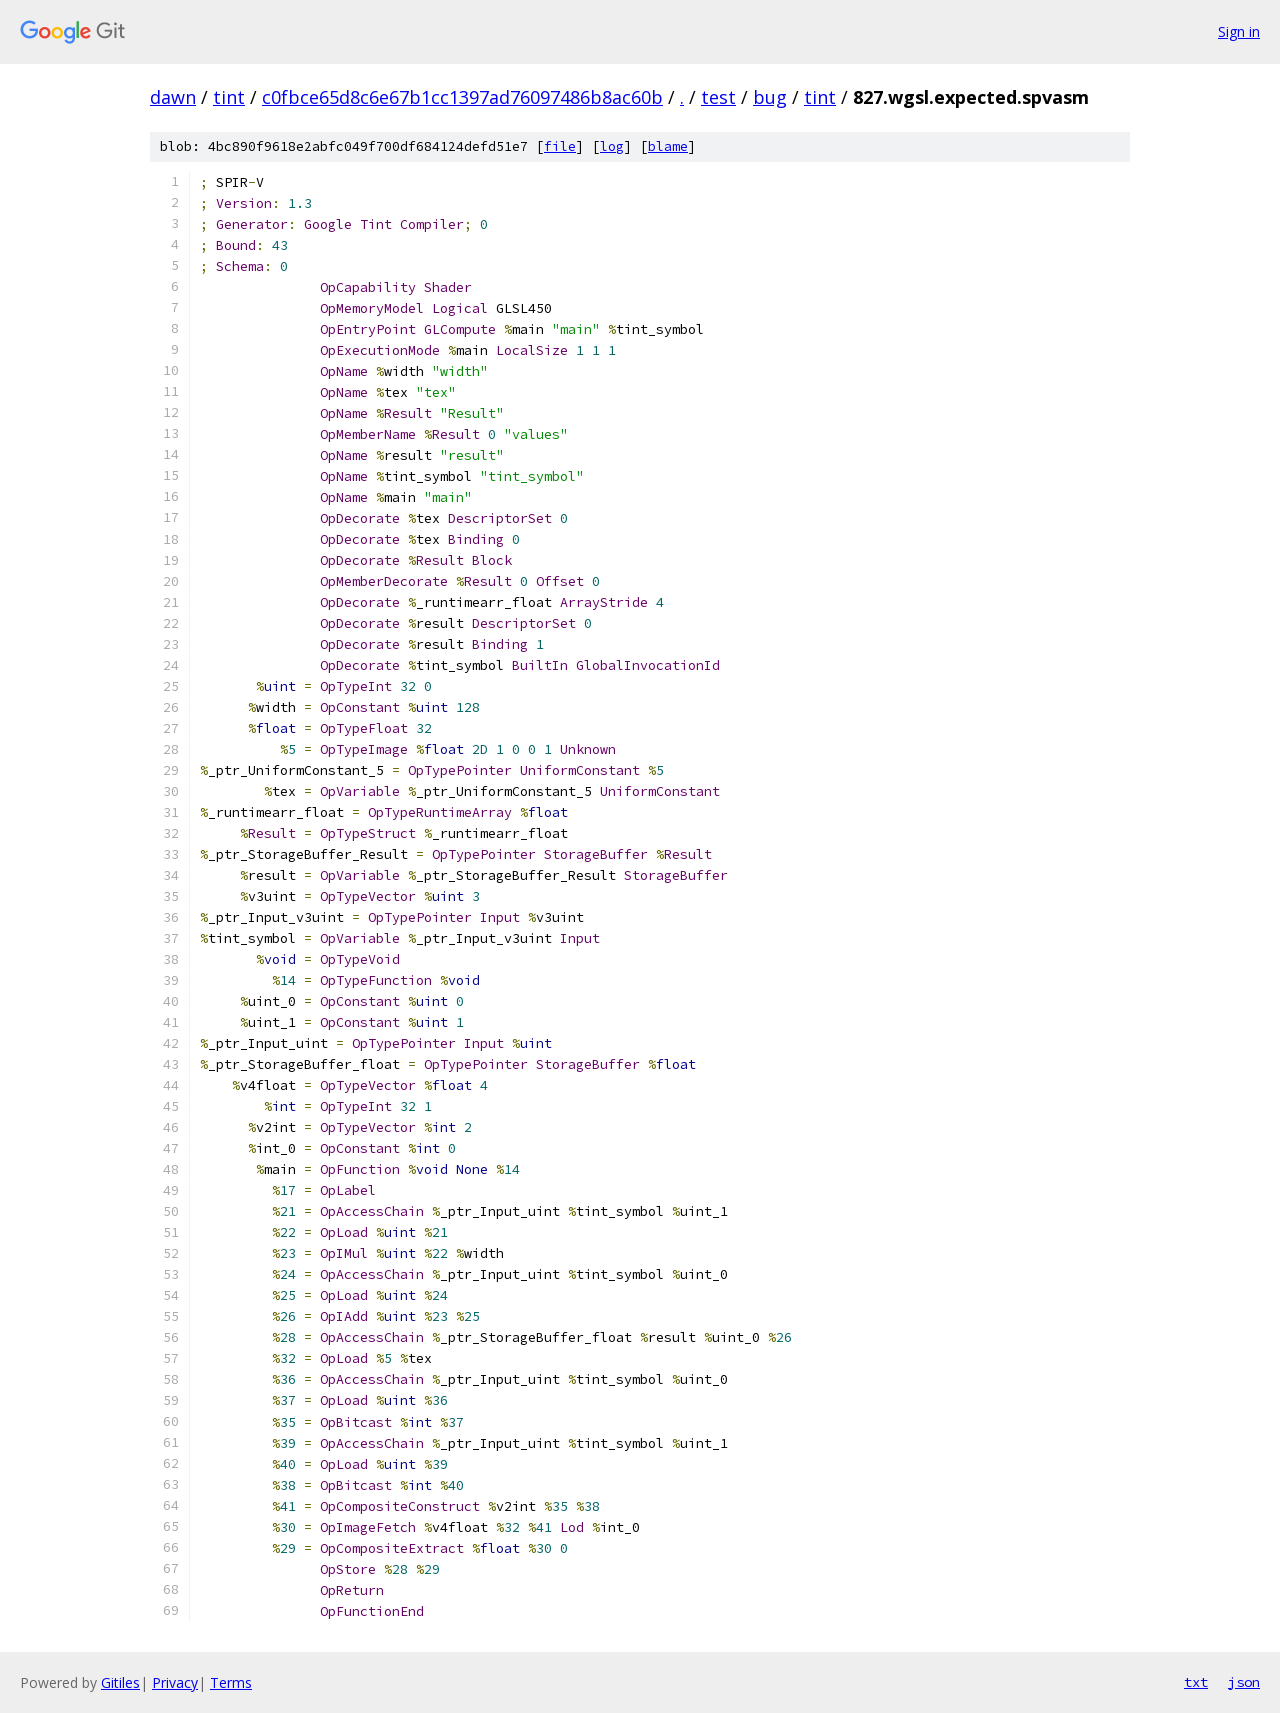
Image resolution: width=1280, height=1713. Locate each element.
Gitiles (120, 1682)
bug (770, 97)
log (612, 146)
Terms (231, 1682)
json (1244, 1682)
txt (1196, 1682)
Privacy (175, 1682)
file (560, 146)
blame (668, 146)
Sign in (1239, 31)
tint (229, 97)
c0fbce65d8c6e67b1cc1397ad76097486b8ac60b (462, 97)
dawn (173, 97)
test (718, 97)
